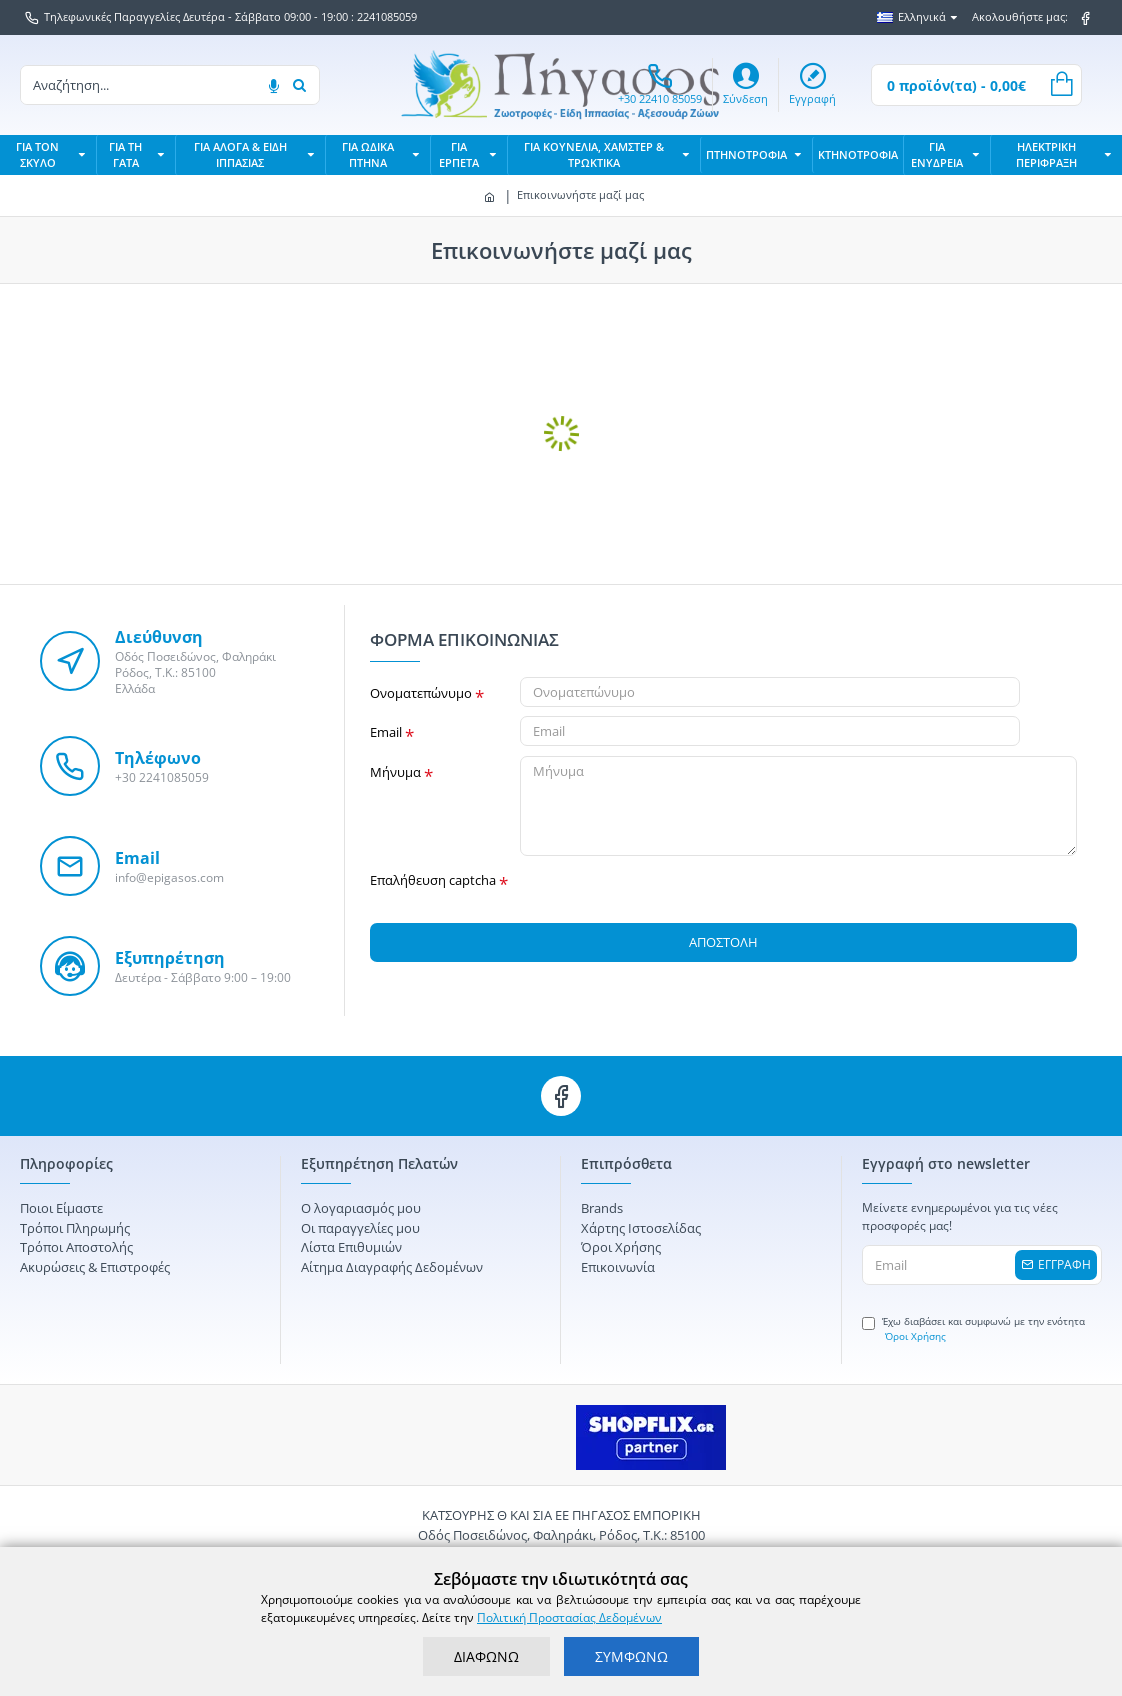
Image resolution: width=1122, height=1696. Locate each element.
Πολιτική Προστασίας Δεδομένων (569, 1617)
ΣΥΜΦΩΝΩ (631, 1656)
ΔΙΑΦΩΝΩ (486, 1656)
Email (386, 732)
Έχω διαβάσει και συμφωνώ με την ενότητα (973, 1329)
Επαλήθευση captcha (433, 880)
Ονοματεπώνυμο (421, 693)
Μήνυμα (395, 772)
